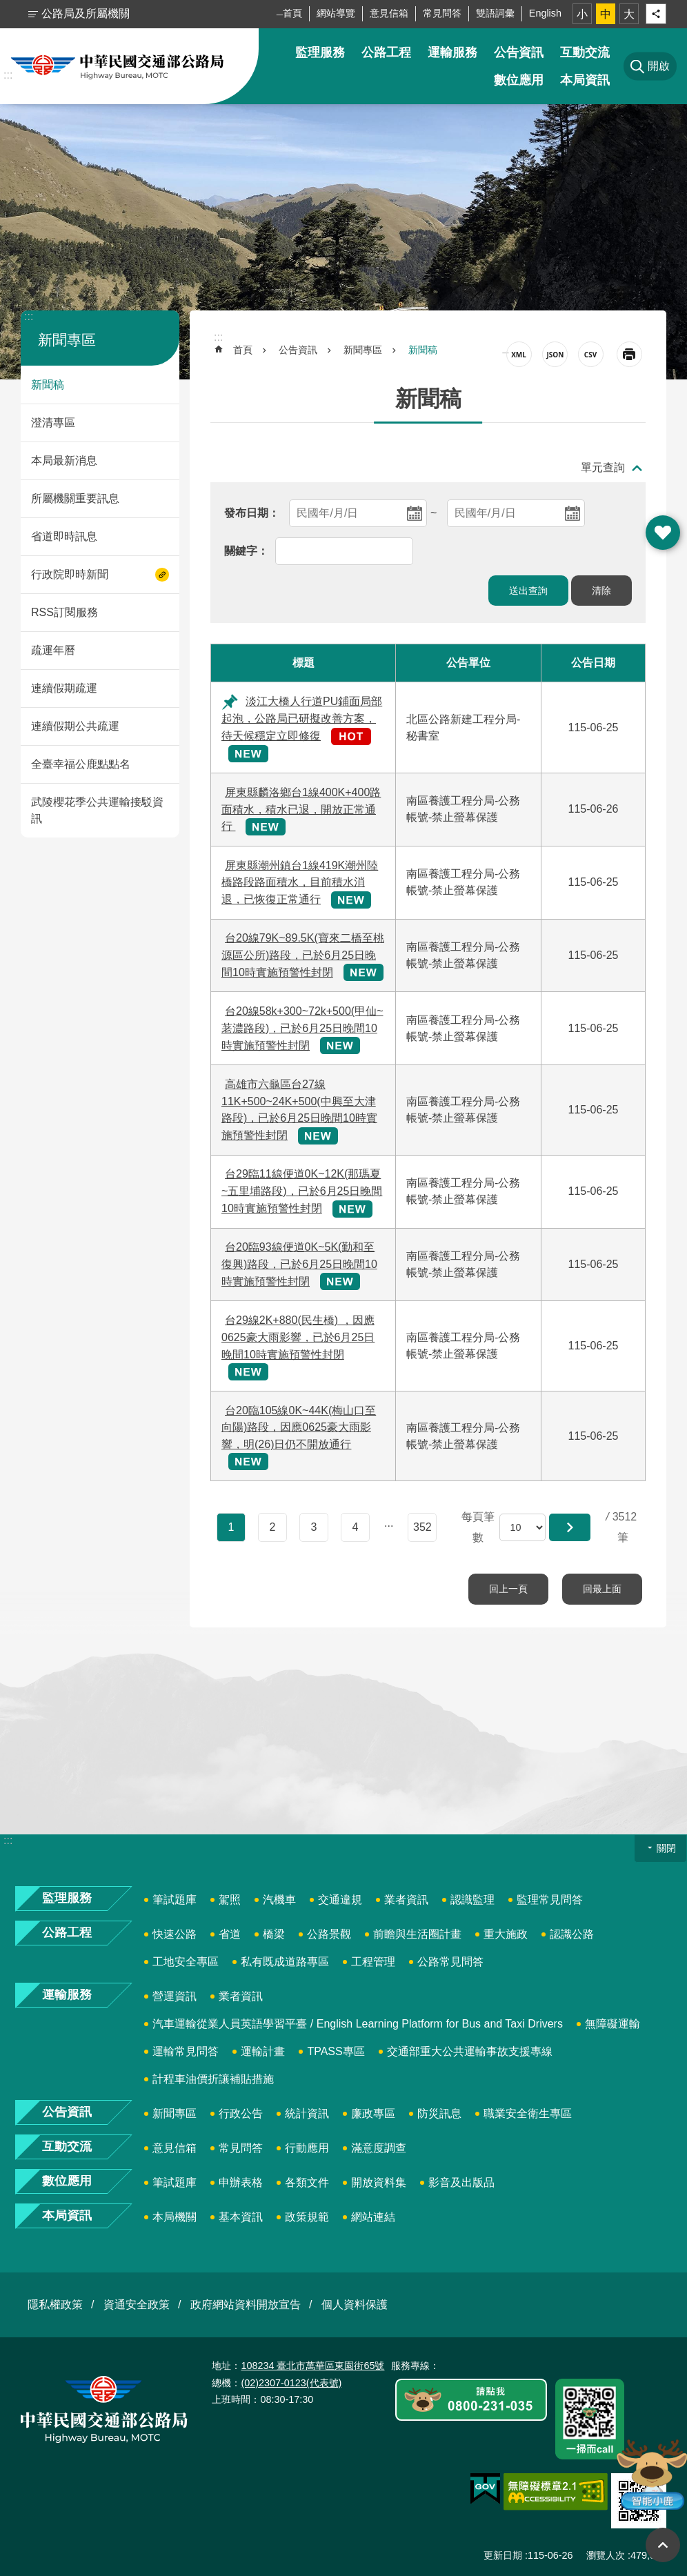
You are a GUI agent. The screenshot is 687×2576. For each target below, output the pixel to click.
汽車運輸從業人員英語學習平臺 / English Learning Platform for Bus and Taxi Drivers (357, 2024)
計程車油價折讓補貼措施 (213, 2079)
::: (7, 75)
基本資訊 (241, 2217)
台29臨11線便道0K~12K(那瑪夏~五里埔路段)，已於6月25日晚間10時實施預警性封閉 (301, 1191)
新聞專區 (67, 340)
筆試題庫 (174, 1899)
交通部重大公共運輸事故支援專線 (469, 2051)
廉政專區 (373, 2113)
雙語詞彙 (495, 13)
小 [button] (582, 14)
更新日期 (503, 2555)
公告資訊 (519, 52)
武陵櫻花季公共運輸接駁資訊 (97, 810)
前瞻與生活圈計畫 (417, 1934)
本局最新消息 (64, 460)
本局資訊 (585, 80)
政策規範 (307, 2217)
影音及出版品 (461, 2182)
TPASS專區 (335, 2051)
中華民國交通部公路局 (117, 66)
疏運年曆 (53, 650)
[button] (569, 1527)
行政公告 (241, 2113)
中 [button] (605, 14)
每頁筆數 (478, 1527)
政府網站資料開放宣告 (245, 2304)
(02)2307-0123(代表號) (291, 2382)
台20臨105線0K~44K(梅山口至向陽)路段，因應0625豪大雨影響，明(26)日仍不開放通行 (298, 1428)
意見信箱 (389, 13)
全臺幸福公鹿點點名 (80, 764)
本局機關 (174, 2217)
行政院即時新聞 (69, 574)
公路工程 (386, 52)
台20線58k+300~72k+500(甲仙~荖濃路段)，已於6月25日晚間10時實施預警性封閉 (302, 1028)
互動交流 (585, 52)
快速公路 (174, 1934)
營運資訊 (174, 1996)
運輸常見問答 (185, 2051)
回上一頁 (508, 1588)
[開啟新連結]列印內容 (629, 354)
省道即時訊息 (64, 536)
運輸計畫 (263, 2051)
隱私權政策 (55, 2304)
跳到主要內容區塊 (7, 7)
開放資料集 (378, 2182)
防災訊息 (439, 2113)
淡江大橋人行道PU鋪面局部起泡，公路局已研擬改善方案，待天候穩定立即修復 (301, 718)
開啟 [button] (663, 532)
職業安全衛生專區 (528, 2113)
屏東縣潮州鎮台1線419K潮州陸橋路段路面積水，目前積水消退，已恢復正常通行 (299, 883)
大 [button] (629, 14)
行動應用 (307, 2148)
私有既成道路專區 (285, 1962)
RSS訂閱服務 (64, 612)
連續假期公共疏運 (75, 726)
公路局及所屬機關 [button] (85, 13)
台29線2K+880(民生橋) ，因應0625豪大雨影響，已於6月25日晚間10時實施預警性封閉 (298, 1337)
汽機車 (279, 1899)
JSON (555, 354)
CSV (591, 354)
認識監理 (472, 1899)
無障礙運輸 (612, 2024)
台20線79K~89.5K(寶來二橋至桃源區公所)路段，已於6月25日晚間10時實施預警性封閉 (302, 955)
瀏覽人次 (605, 2555)
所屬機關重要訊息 (75, 498)
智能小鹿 (651, 2473)
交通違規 (340, 1899)
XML (519, 354)
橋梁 (274, 1934)
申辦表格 (241, 2182)
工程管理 (373, 1962)
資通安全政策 (136, 2304)
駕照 (230, 1899)
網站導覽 (336, 13)
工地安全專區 (185, 1962)
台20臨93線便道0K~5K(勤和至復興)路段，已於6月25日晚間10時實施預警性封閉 (299, 1264)
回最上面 (602, 1588)
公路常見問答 (450, 1962)
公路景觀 (329, 1934)
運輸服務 (452, 52)
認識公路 (572, 1934)
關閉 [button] (666, 1848)
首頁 (292, 13)
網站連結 (373, 2217)
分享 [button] (656, 13)
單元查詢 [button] (603, 467)
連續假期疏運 (64, 688)
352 (422, 1527)
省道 (230, 1934)
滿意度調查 (378, 2148)
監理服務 (320, 52)
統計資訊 (307, 2113)
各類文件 (307, 2182)
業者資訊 (406, 1899)
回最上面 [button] (663, 2545)
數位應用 (519, 80)
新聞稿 (47, 384)
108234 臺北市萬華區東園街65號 (312, 2365)
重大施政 (506, 1934)
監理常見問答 (550, 1899)
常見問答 (442, 13)
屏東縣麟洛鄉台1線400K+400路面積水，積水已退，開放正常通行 (301, 809)
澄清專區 (53, 422)
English (545, 13)
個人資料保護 (354, 2304)
